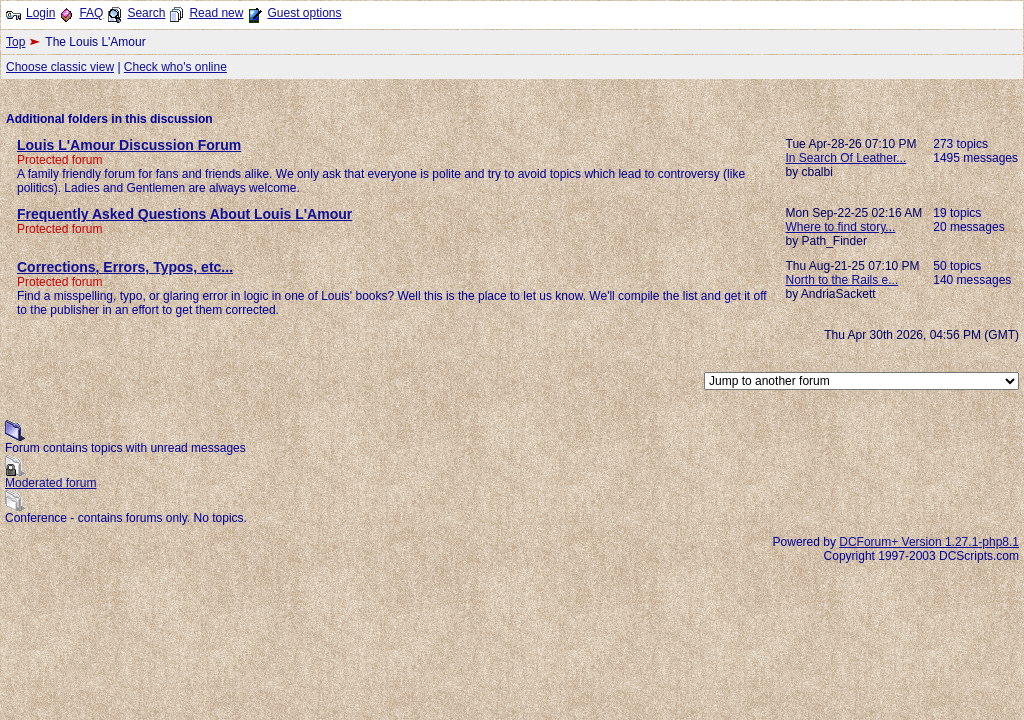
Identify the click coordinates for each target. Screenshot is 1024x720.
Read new (216, 13)
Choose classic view (60, 67)
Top (15, 42)
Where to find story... (841, 227)
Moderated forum (50, 483)
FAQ (91, 13)
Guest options (304, 13)
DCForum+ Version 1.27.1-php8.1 (929, 542)
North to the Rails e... (842, 280)
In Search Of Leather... (846, 158)
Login (40, 13)
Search (146, 13)
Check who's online (175, 67)
